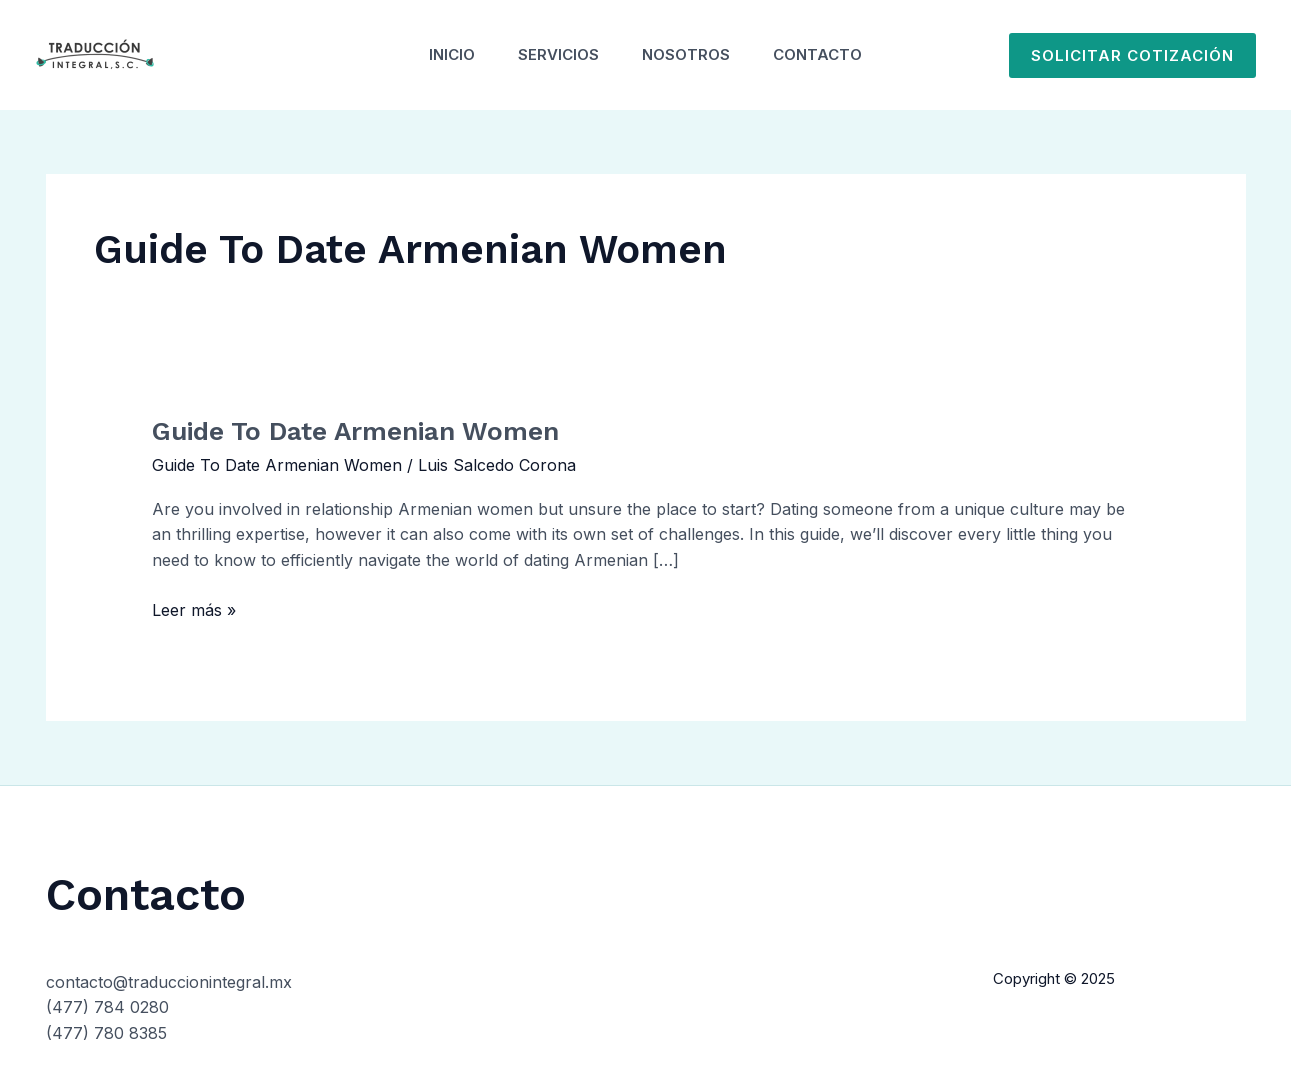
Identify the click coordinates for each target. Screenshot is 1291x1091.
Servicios (555, 54)
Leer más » (194, 609)
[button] (1132, 55)
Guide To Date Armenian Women (355, 431)
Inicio (442, 54)
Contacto (828, 54)
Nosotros (690, 54)
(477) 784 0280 (107, 1007)
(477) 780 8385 (106, 1033)
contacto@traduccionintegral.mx (169, 982)
